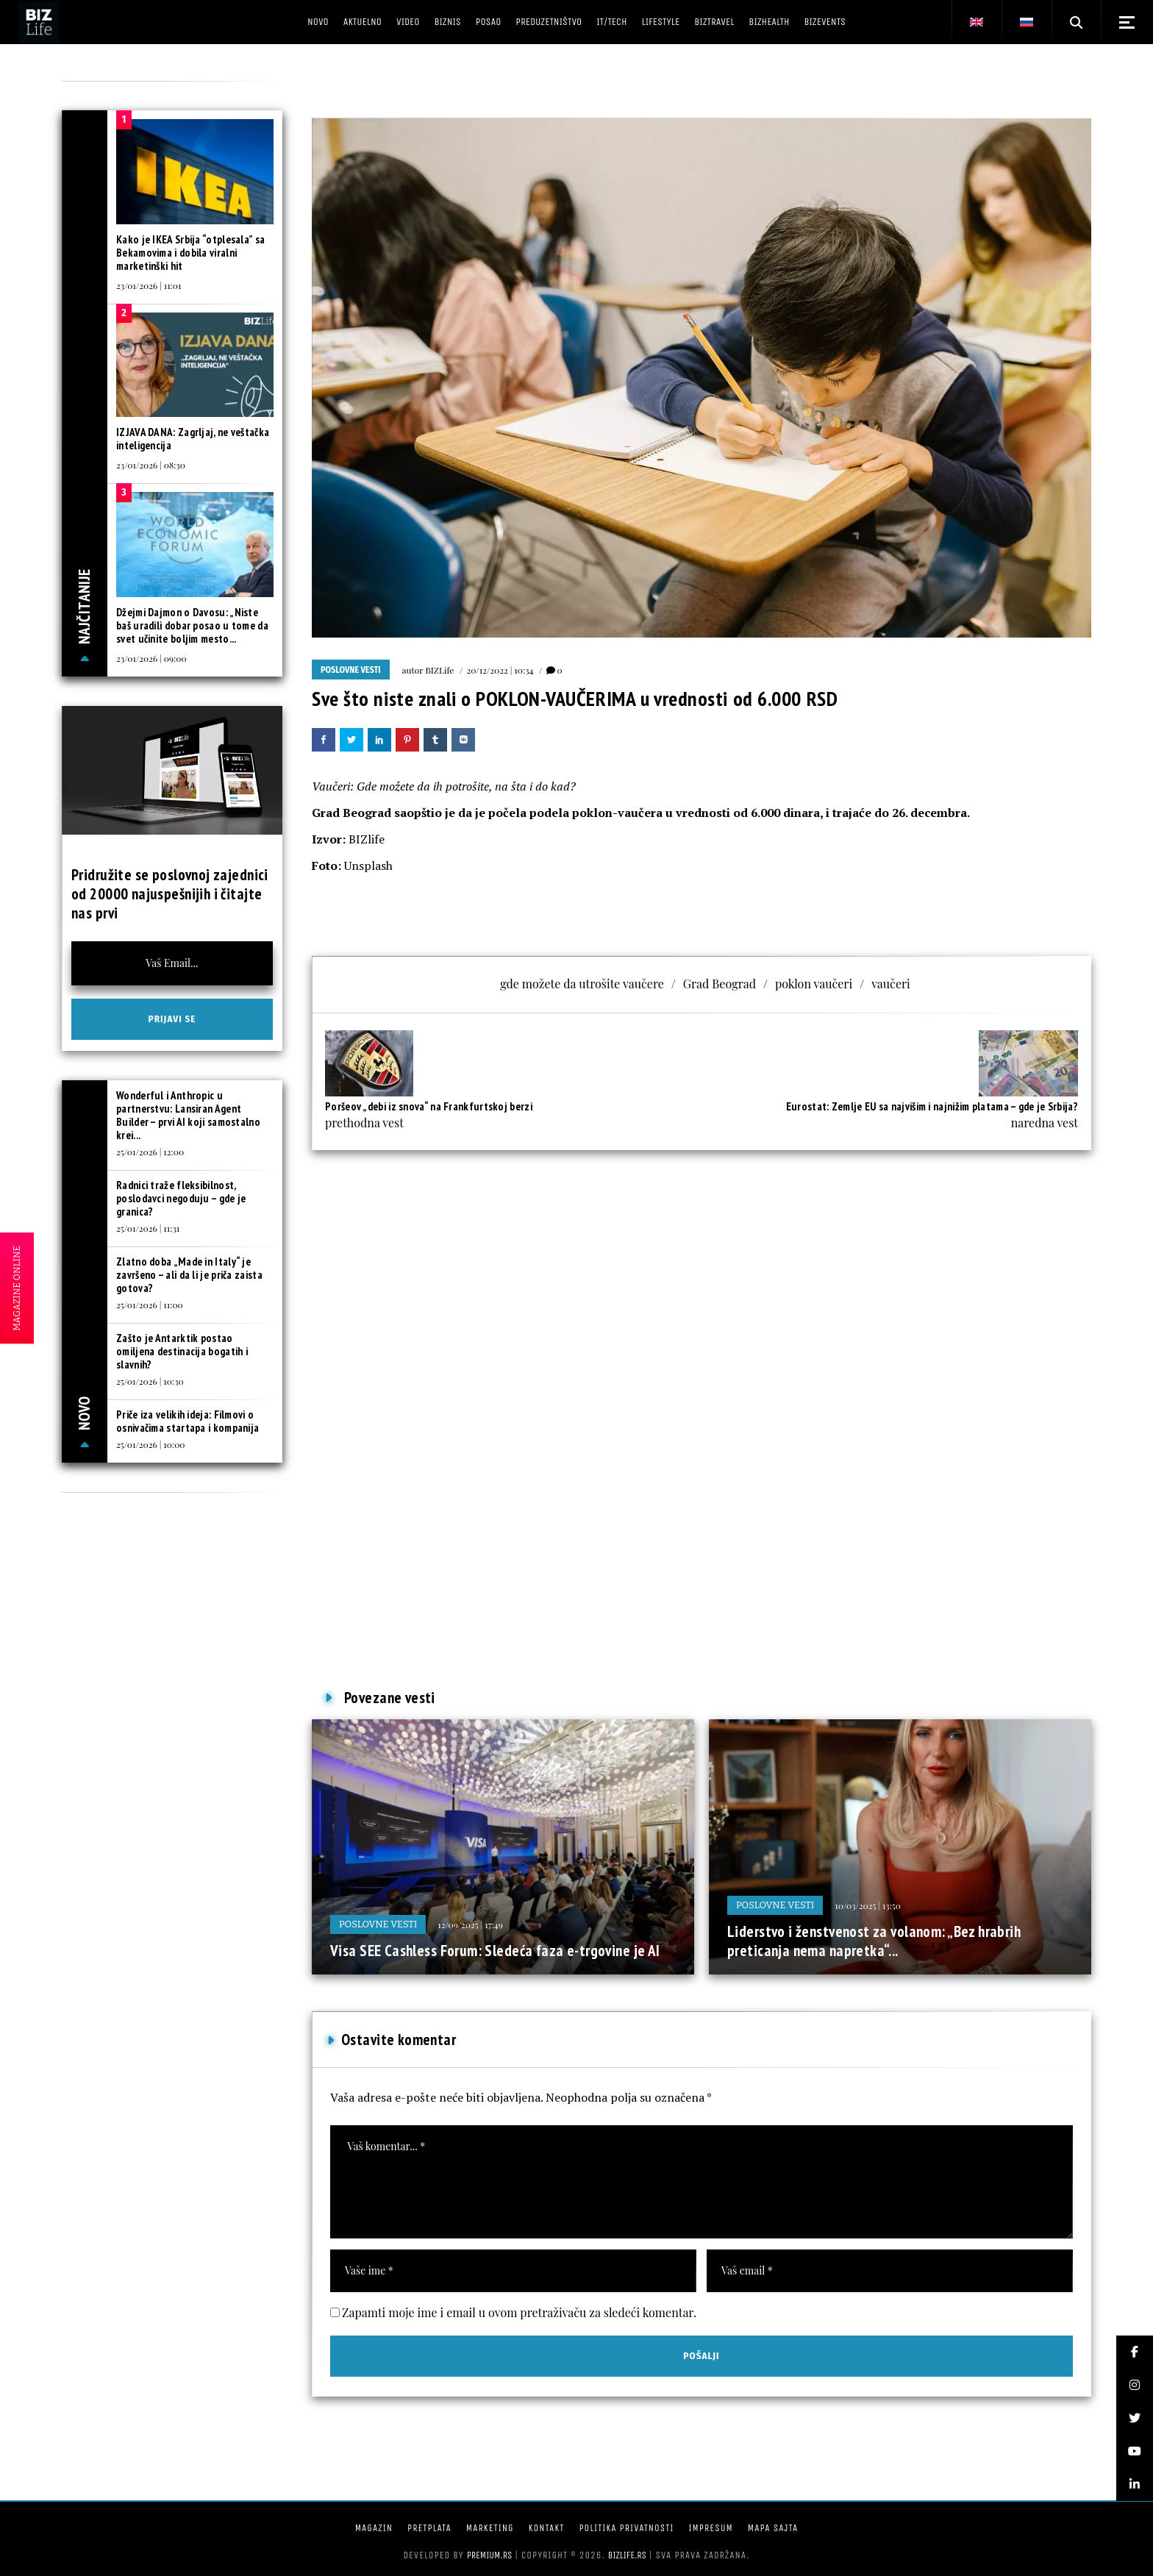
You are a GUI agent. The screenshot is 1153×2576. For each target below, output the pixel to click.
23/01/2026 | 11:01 (148, 285)
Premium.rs (490, 2555)
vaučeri (890, 983)
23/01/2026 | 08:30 (150, 465)
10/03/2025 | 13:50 (868, 1905)
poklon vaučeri (813, 983)
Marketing (490, 2527)
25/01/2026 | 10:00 (150, 1444)
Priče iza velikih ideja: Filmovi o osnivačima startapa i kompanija (187, 1421)
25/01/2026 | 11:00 (149, 1304)
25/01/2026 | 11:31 (147, 1228)
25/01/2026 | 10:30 (150, 1381)
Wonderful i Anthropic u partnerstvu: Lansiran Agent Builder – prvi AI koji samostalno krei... (188, 1115)
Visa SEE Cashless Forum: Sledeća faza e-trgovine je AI (495, 1950)
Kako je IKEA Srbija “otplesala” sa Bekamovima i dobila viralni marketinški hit (190, 252)
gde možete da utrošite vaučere (582, 983)
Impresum (710, 2527)
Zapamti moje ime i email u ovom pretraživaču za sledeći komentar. (519, 2312)
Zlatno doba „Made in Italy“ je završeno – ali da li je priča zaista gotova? (189, 1275)
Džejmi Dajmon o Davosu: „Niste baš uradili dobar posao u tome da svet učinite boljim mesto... (192, 625)
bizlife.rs (627, 2555)
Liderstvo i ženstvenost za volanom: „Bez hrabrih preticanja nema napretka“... (874, 1941)
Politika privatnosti (626, 2527)
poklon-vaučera (617, 812)
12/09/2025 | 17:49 (470, 1924)
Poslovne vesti (351, 670)
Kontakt (547, 2527)
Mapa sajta (773, 2527)
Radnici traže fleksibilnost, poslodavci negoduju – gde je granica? (181, 1198)
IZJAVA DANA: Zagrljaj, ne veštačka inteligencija (192, 438)
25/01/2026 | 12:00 (150, 1151)
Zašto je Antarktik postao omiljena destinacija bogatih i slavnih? (182, 1351)
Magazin (374, 2527)
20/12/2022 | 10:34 (499, 670)
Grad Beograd (351, 812)
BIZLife (439, 670)
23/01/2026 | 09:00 (151, 658)
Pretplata (429, 2527)
